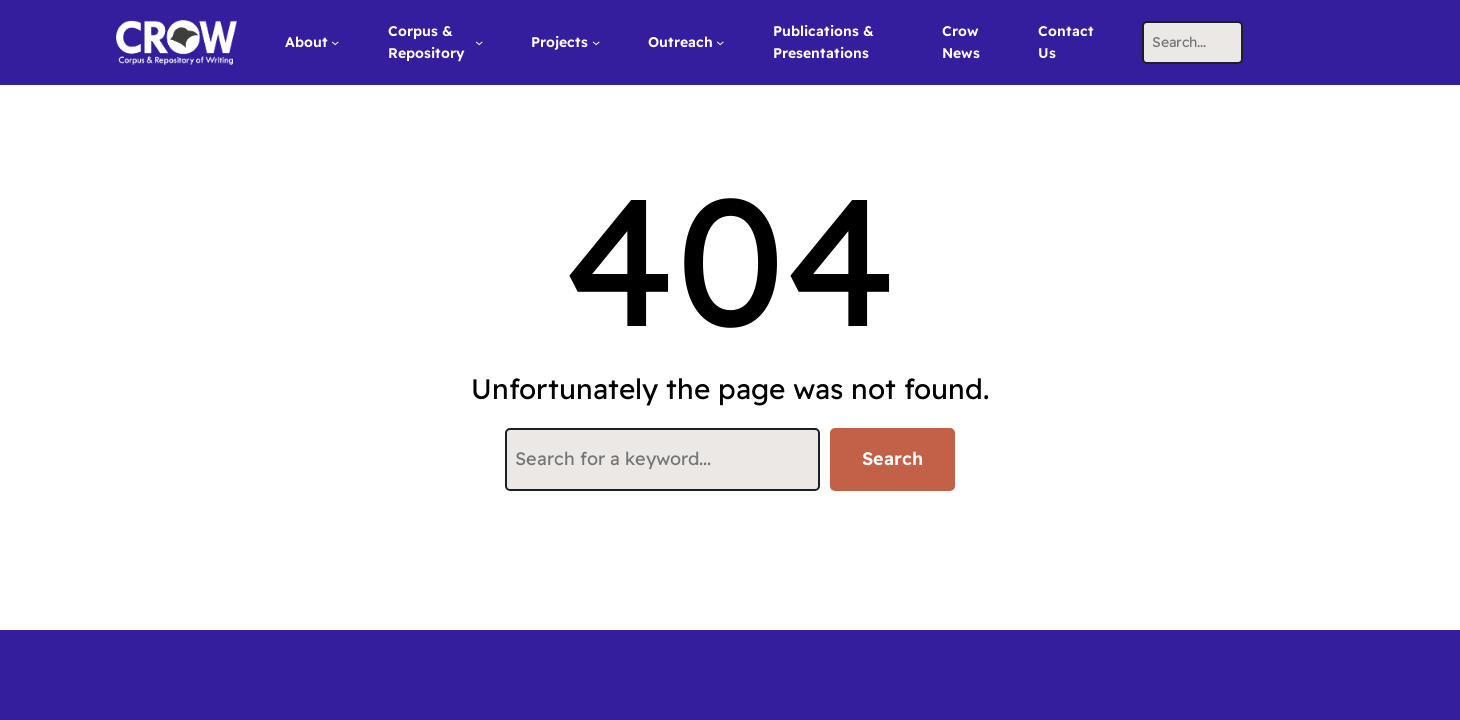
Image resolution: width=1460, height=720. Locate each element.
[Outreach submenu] (720, 42)
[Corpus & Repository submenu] (479, 42)
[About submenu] (335, 42)
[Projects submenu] (596, 42)
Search (892, 458)
